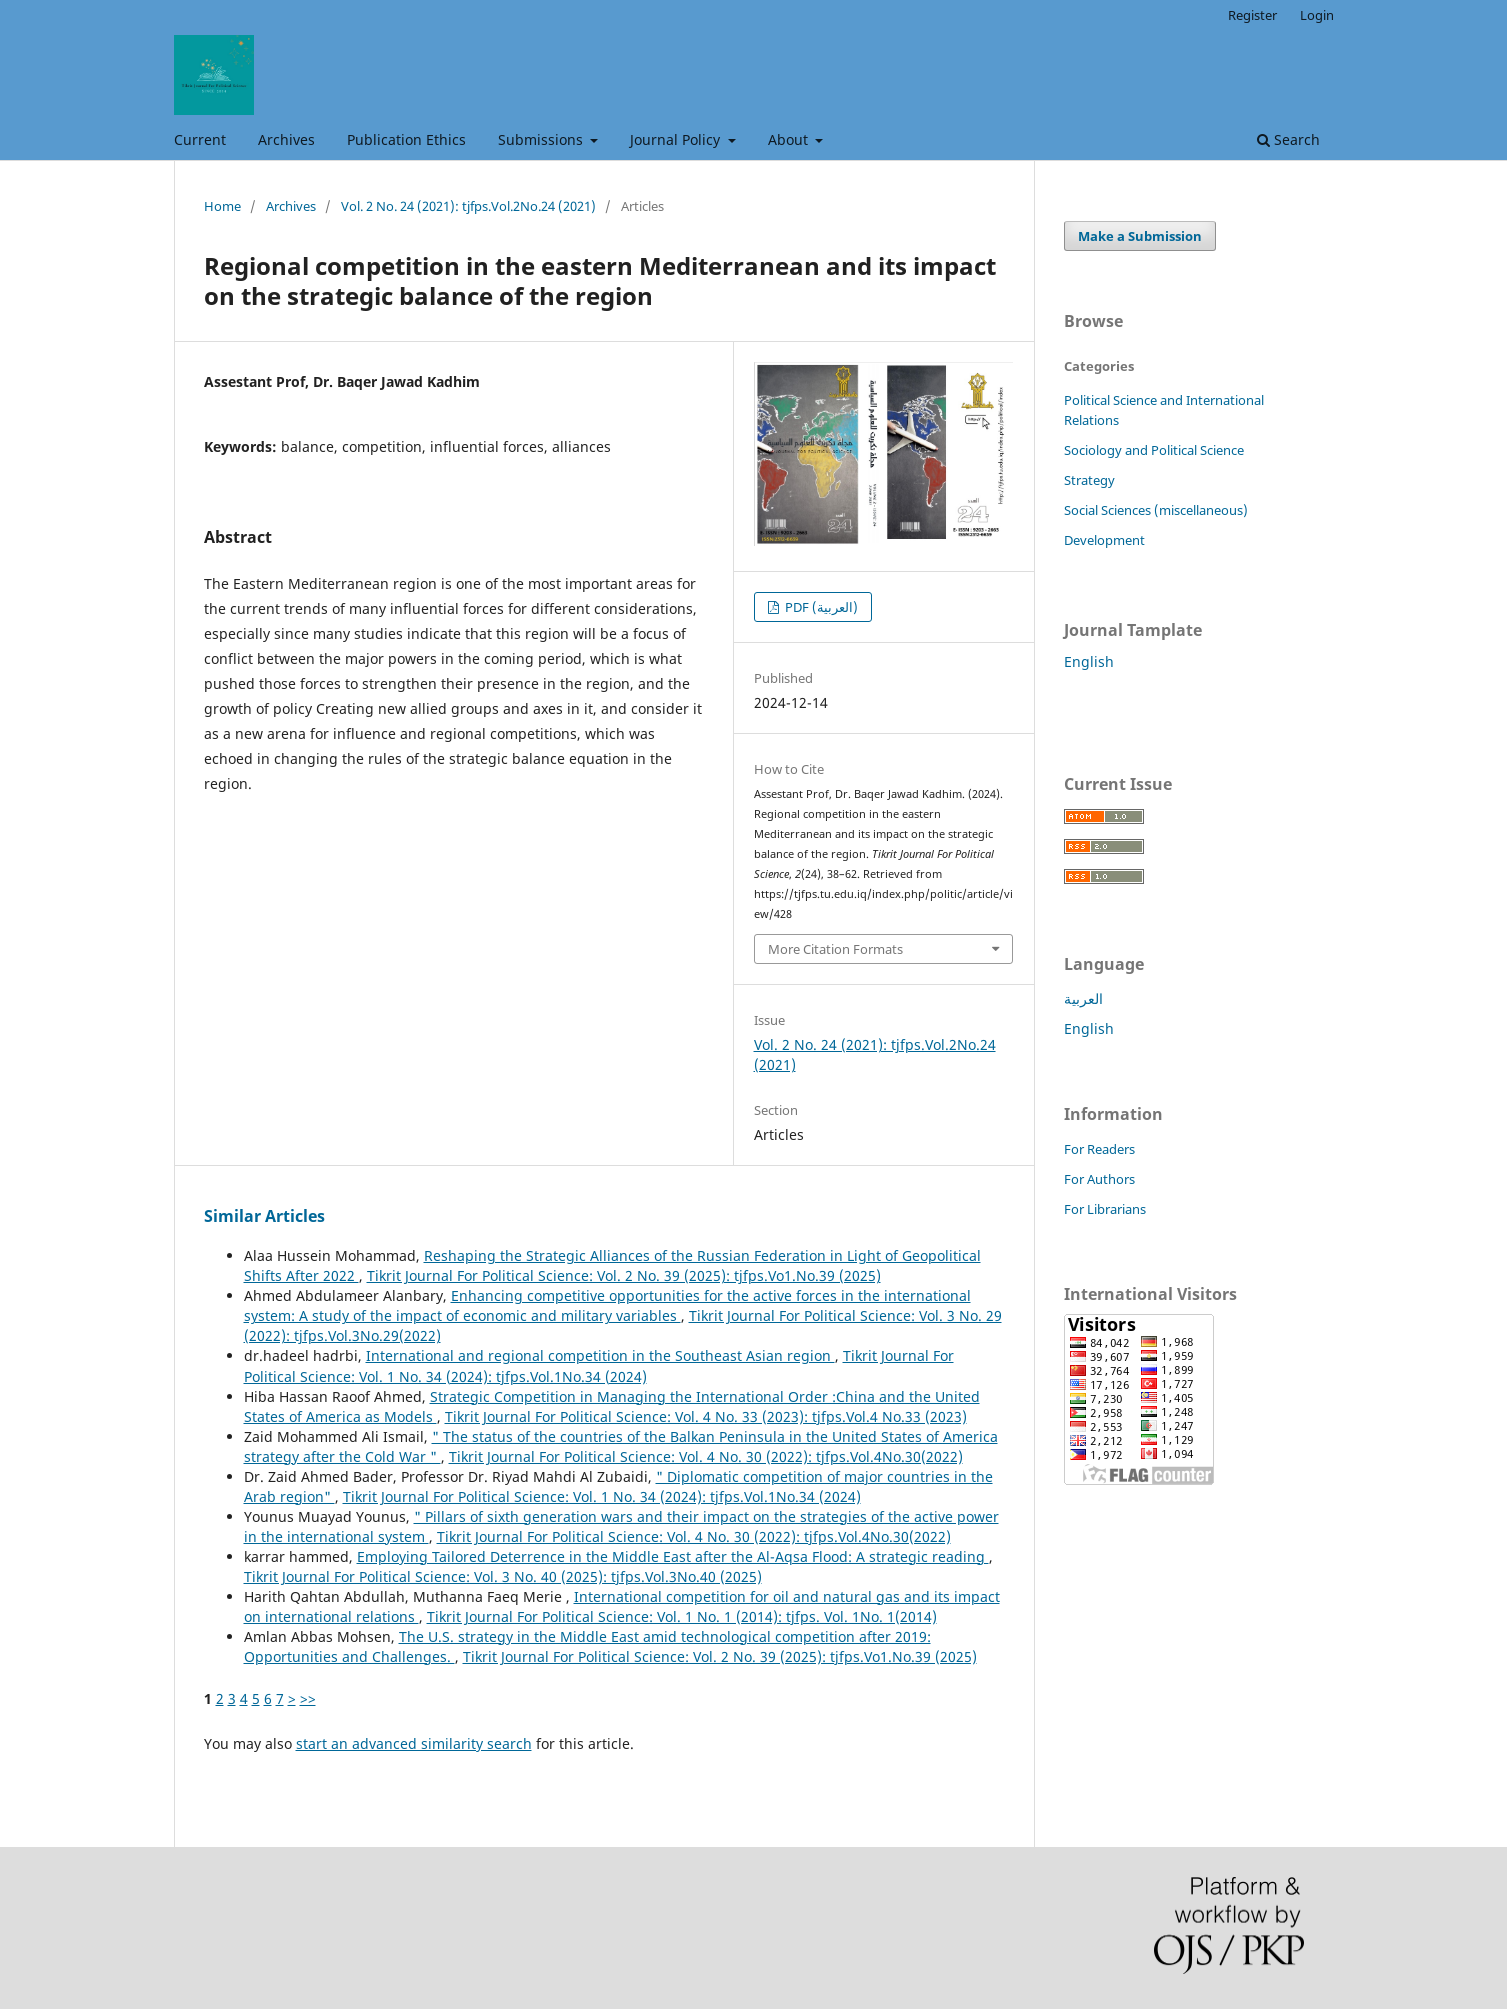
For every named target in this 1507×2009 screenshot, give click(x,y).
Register (1252, 15)
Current (200, 139)
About (790, 139)
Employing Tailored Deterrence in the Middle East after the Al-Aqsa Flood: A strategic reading (673, 1556)
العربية (1083, 998)
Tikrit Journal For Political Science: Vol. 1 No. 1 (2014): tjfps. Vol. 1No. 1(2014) (682, 1616)
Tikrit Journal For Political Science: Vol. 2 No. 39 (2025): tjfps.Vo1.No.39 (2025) (624, 1275)
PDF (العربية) (820, 607)
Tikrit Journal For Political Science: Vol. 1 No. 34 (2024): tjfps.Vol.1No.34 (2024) (599, 1365)
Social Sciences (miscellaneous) (1156, 510)
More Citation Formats (835, 949)
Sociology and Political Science (1154, 450)
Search (1288, 139)
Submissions (542, 139)
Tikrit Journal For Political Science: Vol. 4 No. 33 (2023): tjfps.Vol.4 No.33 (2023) (706, 1416)
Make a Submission (1140, 236)
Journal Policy (677, 139)
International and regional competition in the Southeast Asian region (600, 1355)
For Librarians (1105, 1209)
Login (1317, 15)
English (1089, 661)
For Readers (1099, 1149)
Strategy (1089, 480)
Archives (286, 139)
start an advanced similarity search (414, 1743)
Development (1104, 540)
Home (222, 206)
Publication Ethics (406, 139)
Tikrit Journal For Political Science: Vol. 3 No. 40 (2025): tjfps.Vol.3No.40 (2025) (503, 1576)
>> (308, 1698)
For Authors (1099, 1179)
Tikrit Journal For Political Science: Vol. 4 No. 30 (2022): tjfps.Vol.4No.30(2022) (706, 1456)
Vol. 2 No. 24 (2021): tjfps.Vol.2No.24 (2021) (468, 206)
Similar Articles (264, 1216)
